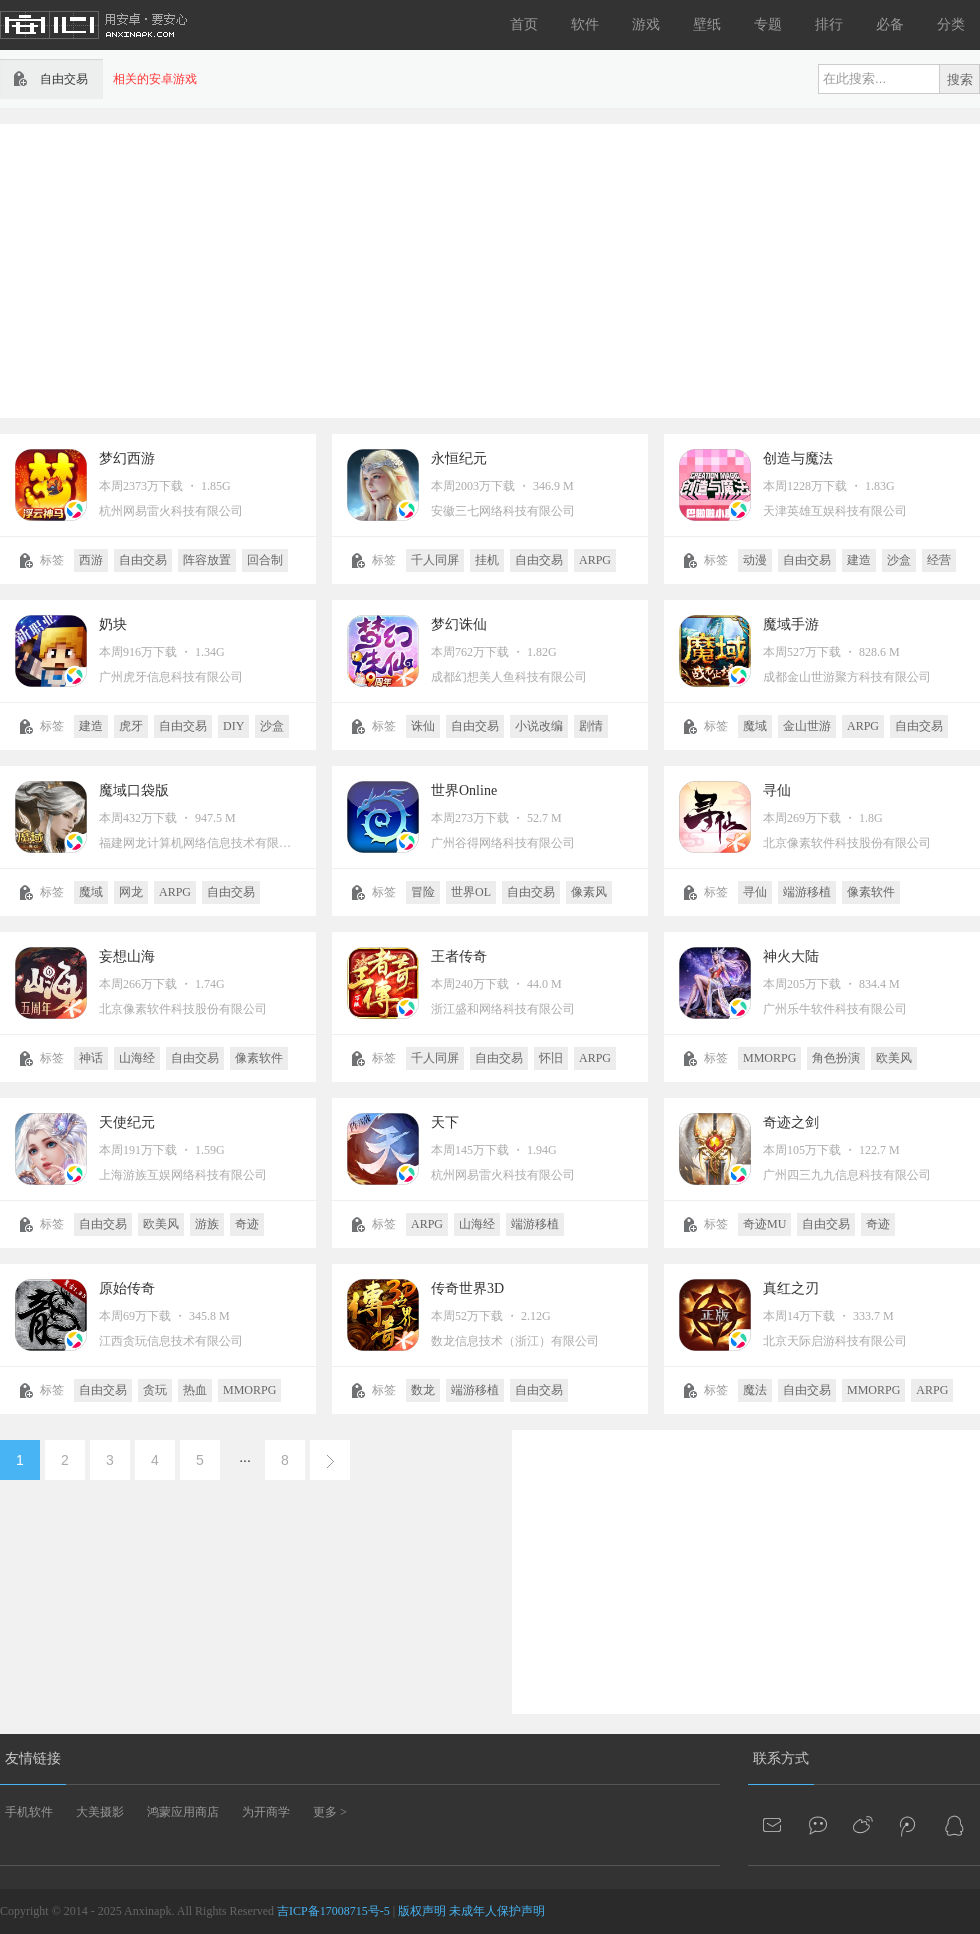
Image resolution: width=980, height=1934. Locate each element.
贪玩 (155, 1390)
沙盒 (899, 560)
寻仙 (777, 790)
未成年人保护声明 (497, 1911)
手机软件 (29, 1812)
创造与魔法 (798, 458)
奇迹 (247, 1224)
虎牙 (131, 726)
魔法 (755, 1390)
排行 (829, 24)
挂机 (487, 560)
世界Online (464, 790)
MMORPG (769, 1058)
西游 (91, 560)
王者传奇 (459, 956)
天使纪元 (127, 1122)
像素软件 (871, 892)
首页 (524, 24)
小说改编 (539, 726)
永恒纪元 (459, 458)
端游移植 (807, 892)
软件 (585, 24)
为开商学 (266, 1812)
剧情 (591, 726)
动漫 (755, 560)
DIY (233, 726)
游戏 (646, 24)
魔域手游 (791, 624)
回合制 (265, 560)
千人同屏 (435, 560)
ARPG (595, 560)
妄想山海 (127, 956)
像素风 (589, 892)
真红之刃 (791, 1288)
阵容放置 (207, 560)
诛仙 (423, 726)
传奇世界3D (467, 1288)
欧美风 (894, 1058)
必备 (890, 24)
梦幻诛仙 (459, 624)
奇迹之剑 (791, 1122)
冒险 (423, 892)
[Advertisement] (453, 269)
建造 (859, 560)
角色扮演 (836, 1058)
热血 (195, 1390)
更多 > (330, 1812)
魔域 (755, 726)
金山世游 (807, 726)
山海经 (137, 1058)
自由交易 (143, 560)
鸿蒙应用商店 (183, 1812)
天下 (445, 1122)
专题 (768, 24)
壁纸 (707, 24)
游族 (207, 1224)
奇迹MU (764, 1224)
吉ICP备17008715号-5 (333, 1911)
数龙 (423, 1390)
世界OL (471, 892)
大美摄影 (100, 1812)
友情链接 (33, 1758)
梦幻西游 (127, 458)
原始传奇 (127, 1288)
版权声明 (422, 1911)
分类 (951, 24)
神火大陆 (791, 956)
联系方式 (781, 1758)
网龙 (131, 892)
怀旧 (551, 1058)
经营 (939, 560)
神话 (91, 1058)
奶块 (113, 624)
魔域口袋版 (134, 790)
